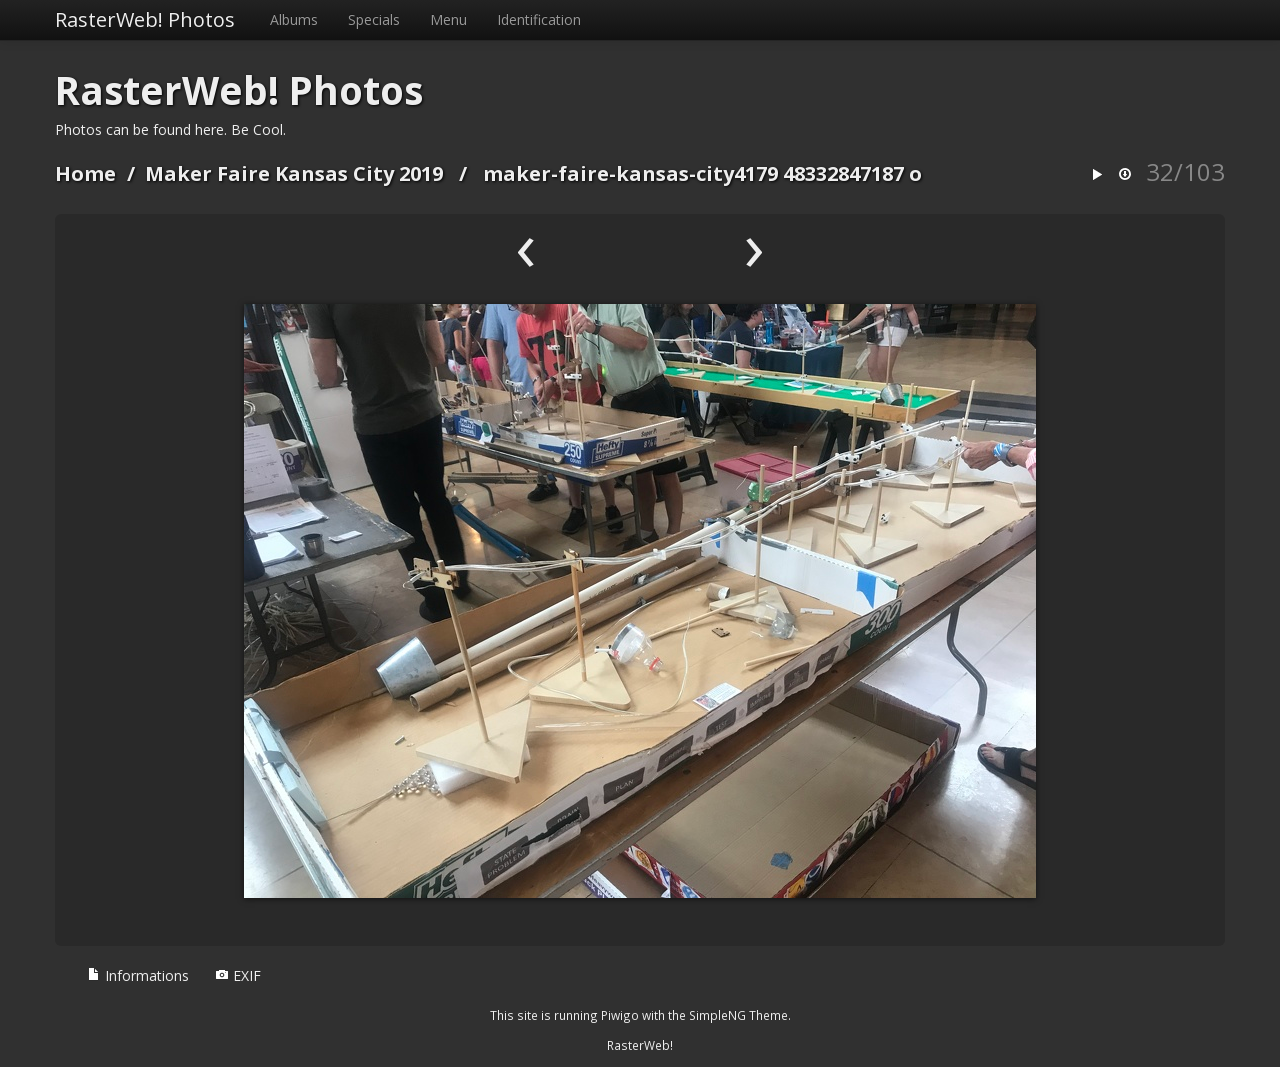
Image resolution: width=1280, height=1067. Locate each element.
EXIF (238, 975)
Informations (138, 975)
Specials (374, 19)
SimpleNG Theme (738, 1015)
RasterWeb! (640, 1045)
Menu (448, 19)
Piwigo (620, 1015)
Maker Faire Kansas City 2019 (294, 173)
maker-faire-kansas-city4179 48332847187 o (702, 173)
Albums (294, 19)
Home (85, 173)
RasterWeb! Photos (145, 19)
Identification (539, 19)
